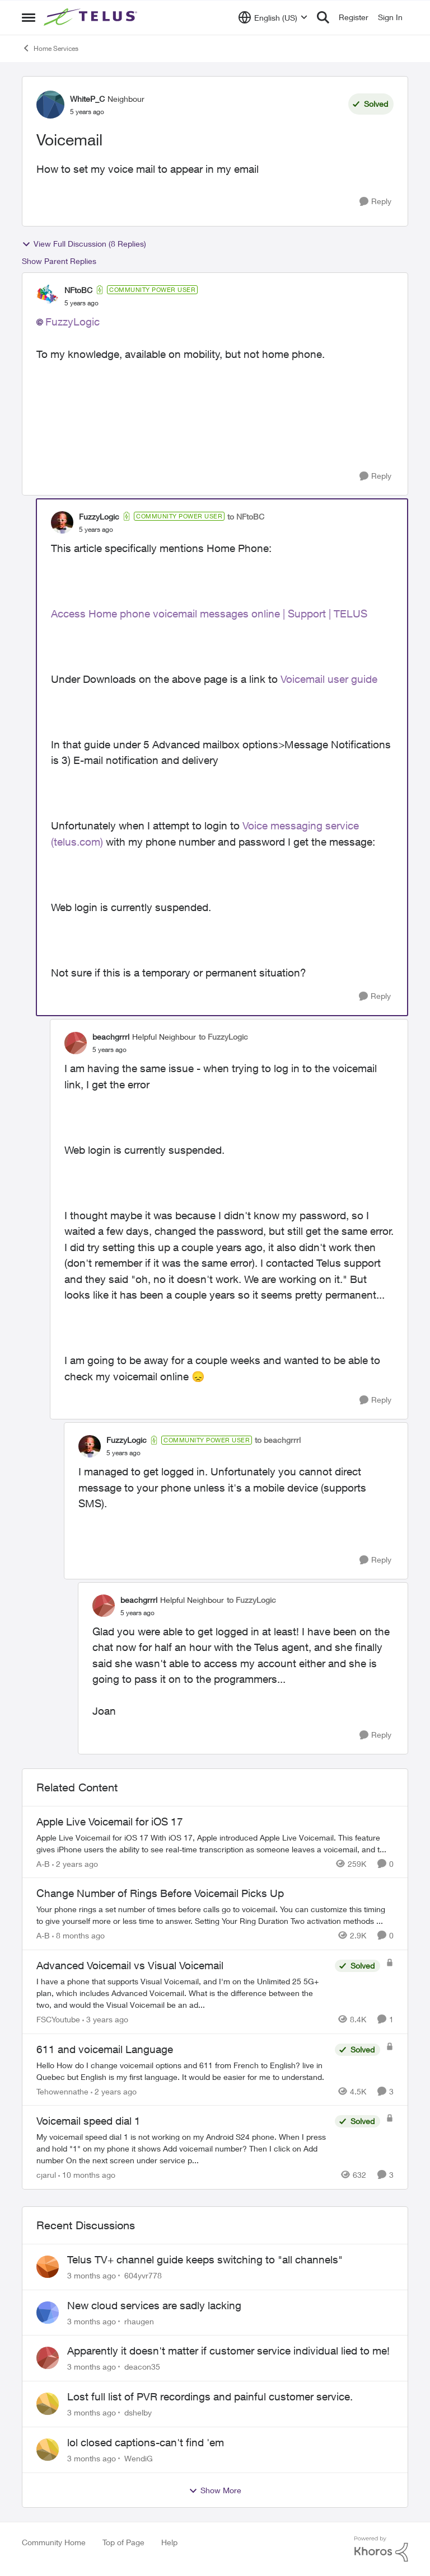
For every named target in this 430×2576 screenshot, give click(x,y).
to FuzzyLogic (223, 1036)
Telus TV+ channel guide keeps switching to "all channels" (205, 2259)
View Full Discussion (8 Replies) (84, 244)
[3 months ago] (91, 2275)
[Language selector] (272, 17)
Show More (215, 2490)
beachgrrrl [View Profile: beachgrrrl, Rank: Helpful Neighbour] (110, 1036)
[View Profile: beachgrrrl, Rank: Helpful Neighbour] (75, 1043)
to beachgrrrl (278, 1440)
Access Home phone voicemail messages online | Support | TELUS (209, 613)
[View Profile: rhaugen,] (47, 2312)
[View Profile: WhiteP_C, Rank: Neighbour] (50, 105)
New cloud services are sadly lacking (154, 2305)
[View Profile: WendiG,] (47, 2449)
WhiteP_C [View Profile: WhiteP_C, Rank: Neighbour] (87, 98)
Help (169, 2542)
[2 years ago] (75, 1863)
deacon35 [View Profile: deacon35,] (142, 2366)
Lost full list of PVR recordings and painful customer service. (210, 2396)
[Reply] (375, 201)
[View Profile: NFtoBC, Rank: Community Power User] (47, 296)
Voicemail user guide (330, 679)
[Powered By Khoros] (381, 2549)
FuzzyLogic (72, 321)
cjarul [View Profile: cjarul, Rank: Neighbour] (46, 2174)
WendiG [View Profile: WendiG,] (138, 2458)
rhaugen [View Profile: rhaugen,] (139, 2320)
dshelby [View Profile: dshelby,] (138, 2412)
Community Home (54, 2542)
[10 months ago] (86, 2175)
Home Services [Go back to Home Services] (50, 48)
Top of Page (123, 2542)
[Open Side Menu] (28, 17)
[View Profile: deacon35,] (47, 2358)
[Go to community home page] (92, 17)
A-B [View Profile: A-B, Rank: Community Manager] (43, 1863)
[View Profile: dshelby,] (47, 2404)
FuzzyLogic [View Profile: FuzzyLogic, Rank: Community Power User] (99, 516)
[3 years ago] (105, 2019)
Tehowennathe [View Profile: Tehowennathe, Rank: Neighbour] (62, 2091)
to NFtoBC (245, 516)
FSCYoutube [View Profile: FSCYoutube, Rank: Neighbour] (58, 2019)
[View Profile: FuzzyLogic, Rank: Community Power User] (62, 522)
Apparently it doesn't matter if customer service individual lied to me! (228, 2350)
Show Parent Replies (59, 261)
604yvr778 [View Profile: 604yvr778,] (143, 2275)
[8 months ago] (78, 1935)
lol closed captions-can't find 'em (145, 2442)
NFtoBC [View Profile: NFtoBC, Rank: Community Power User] (78, 290)
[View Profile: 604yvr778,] (47, 2267)
